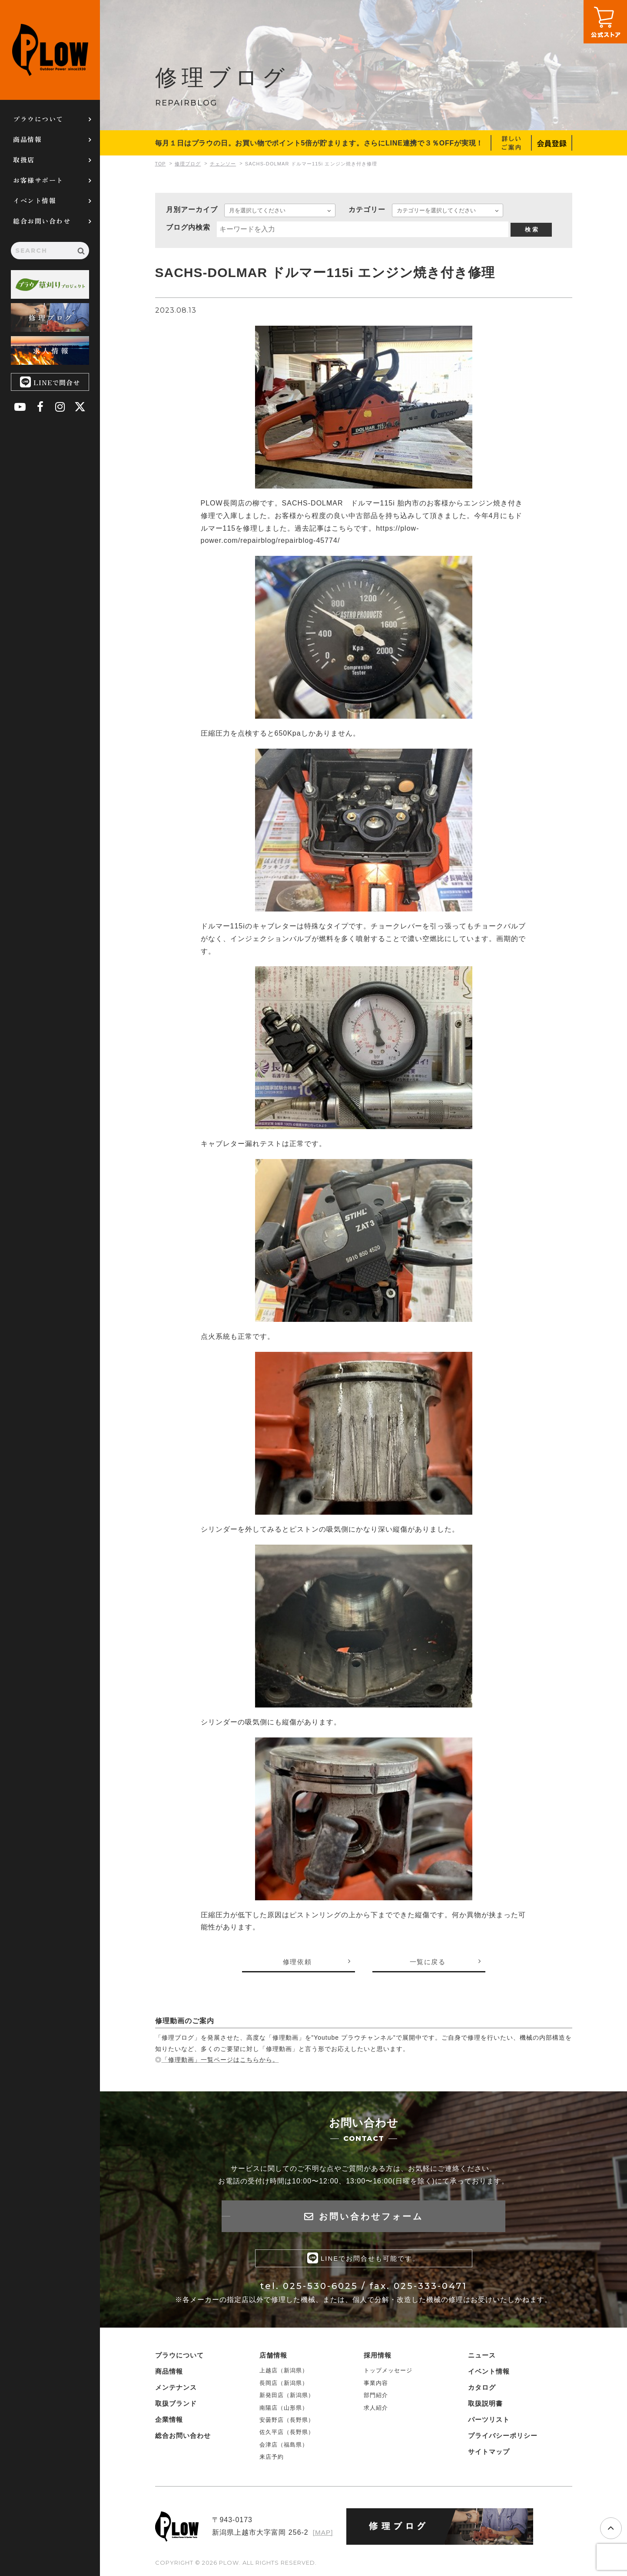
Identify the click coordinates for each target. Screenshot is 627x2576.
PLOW (50, 50)
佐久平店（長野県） (286, 2434)
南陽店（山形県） (283, 2409)
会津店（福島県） (283, 2446)
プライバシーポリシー (502, 2437)
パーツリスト (489, 2421)
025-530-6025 (320, 2287)
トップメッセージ (388, 2372)
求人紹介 (376, 2409)
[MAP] (322, 2534)
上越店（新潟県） (283, 2372)
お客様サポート (38, 180)
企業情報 (169, 2421)
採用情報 (377, 2357)
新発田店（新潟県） (286, 2397)
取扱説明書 (485, 2405)
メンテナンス (176, 2389)
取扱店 (24, 159)
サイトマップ (489, 2453)
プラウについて (38, 118)
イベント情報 (34, 200)
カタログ (482, 2389)
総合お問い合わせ (41, 220)
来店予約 (271, 2458)
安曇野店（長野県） (286, 2421)
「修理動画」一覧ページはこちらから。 (220, 2059)
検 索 (531, 229)
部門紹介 (376, 2397)
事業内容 (376, 2384)
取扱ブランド (176, 2405)
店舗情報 (273, 2357)
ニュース (482, 2357)
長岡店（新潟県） (283, 2384)
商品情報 (27, 139)
